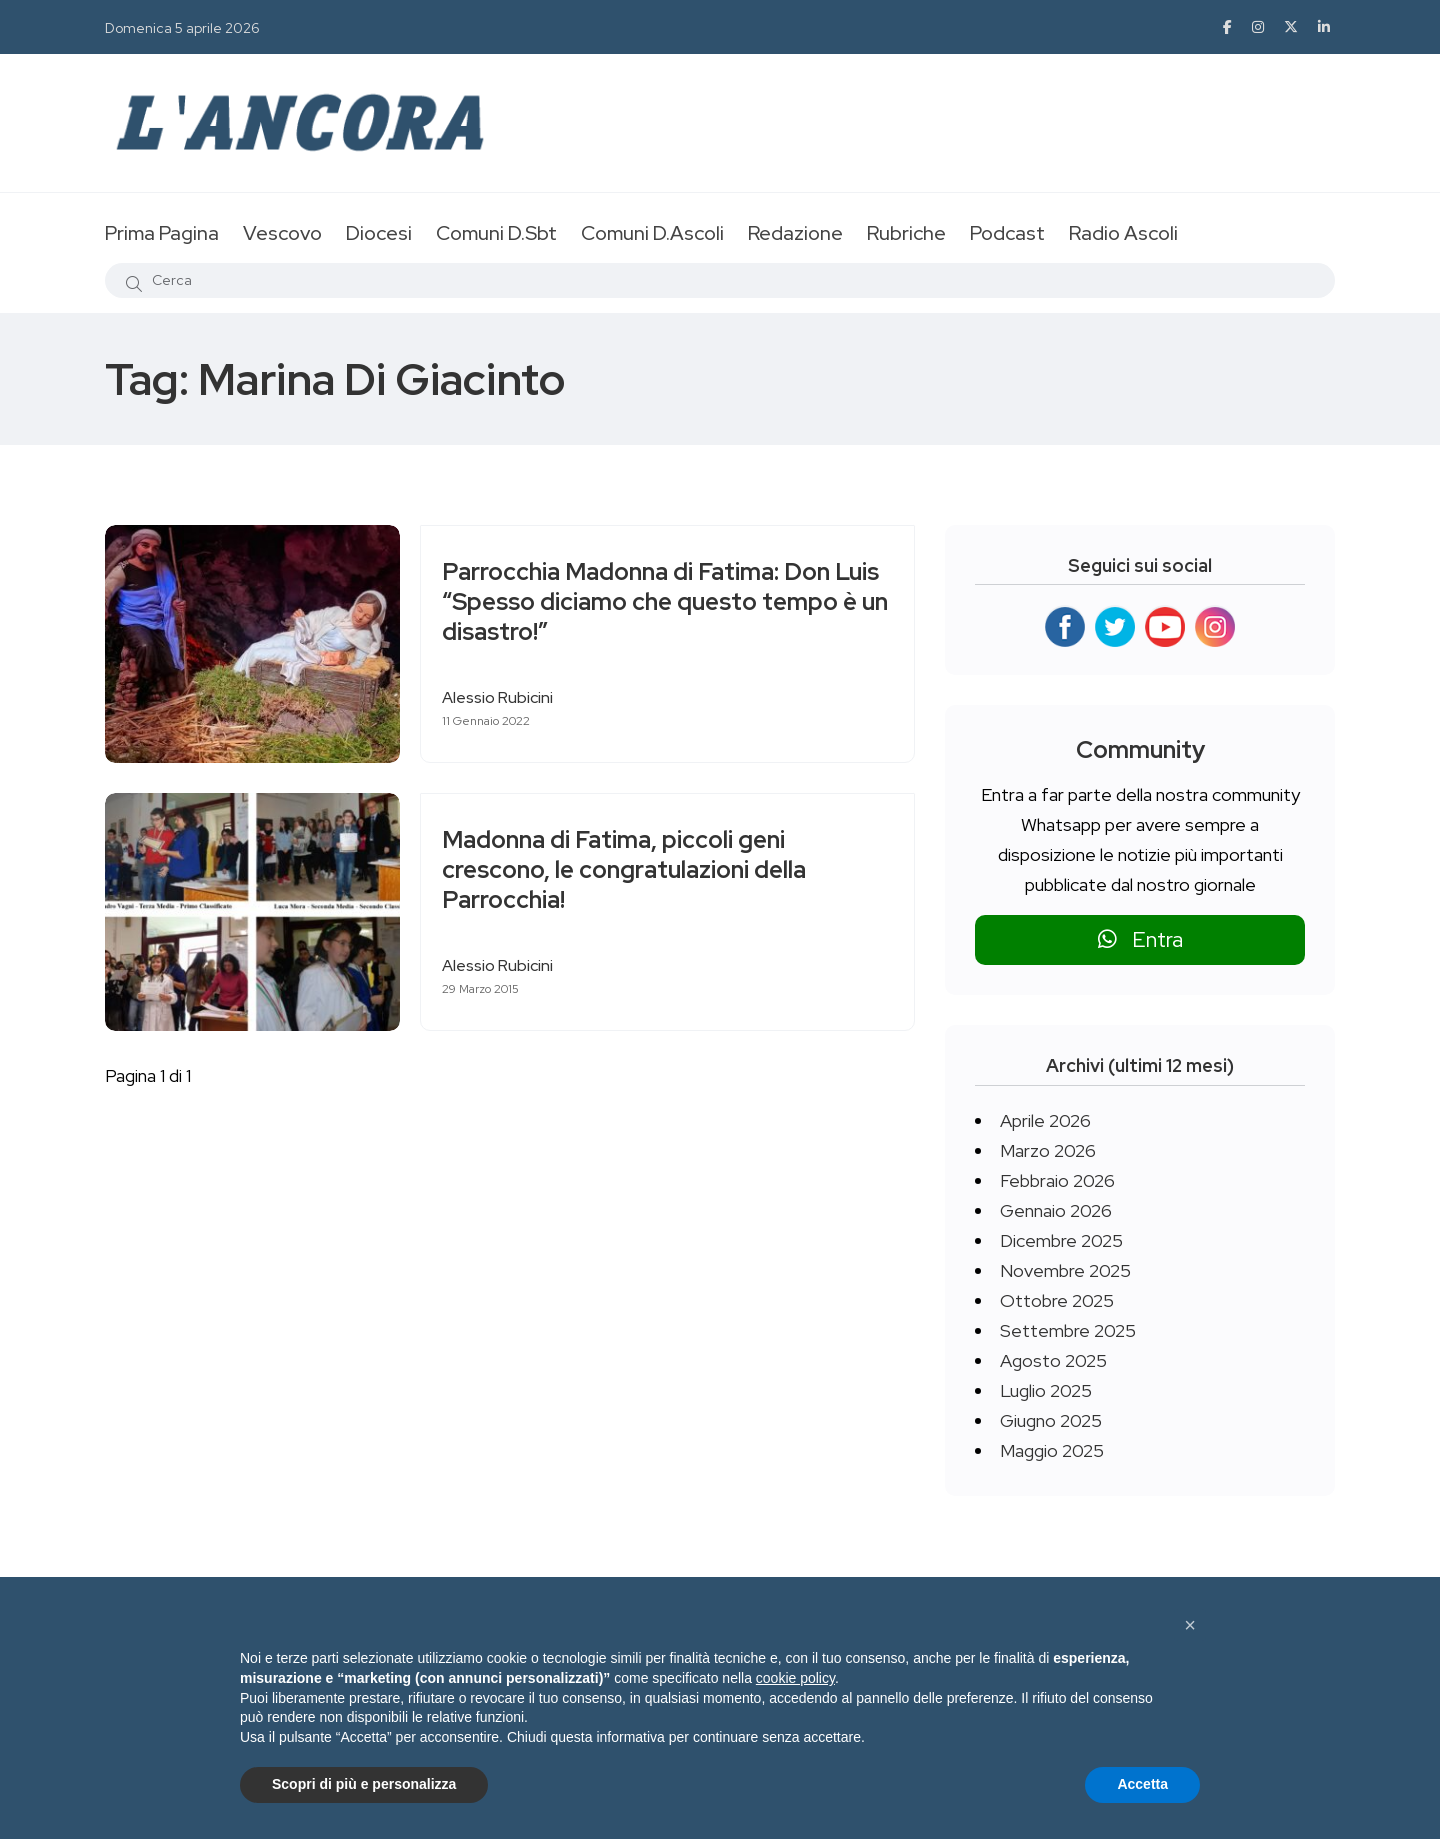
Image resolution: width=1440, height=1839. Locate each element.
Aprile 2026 (1045, 1120)
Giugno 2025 (1051, 1420)
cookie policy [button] (795, 1678)
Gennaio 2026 (1056, 1210)
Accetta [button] (1142, 1784)
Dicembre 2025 (1061, 1240)
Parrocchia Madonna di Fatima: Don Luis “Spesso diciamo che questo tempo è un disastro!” (645, 602)
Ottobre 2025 (1057, 1300)
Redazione (795, 233)
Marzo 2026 (1048, 1150)
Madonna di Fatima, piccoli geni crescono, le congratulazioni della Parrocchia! (633, 870)
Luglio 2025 (1046, 1390)
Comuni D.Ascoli (652, 233)
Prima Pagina (162, 233)
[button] (1190, 1625)
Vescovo (282, 233)
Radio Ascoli (1123, 233)
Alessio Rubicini (506, 697)
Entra (1140, 939)
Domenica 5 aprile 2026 (182, 28)
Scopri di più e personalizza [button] (364, 1784)
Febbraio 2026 (1057, 1180)
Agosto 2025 (1053, 1360)
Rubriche (906, 233)
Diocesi (379, 233)
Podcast (1007, 233)
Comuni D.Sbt (496, 233)
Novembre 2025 (1065, 1270)
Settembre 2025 (1068, 1330)
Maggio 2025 (1052, 1450)
